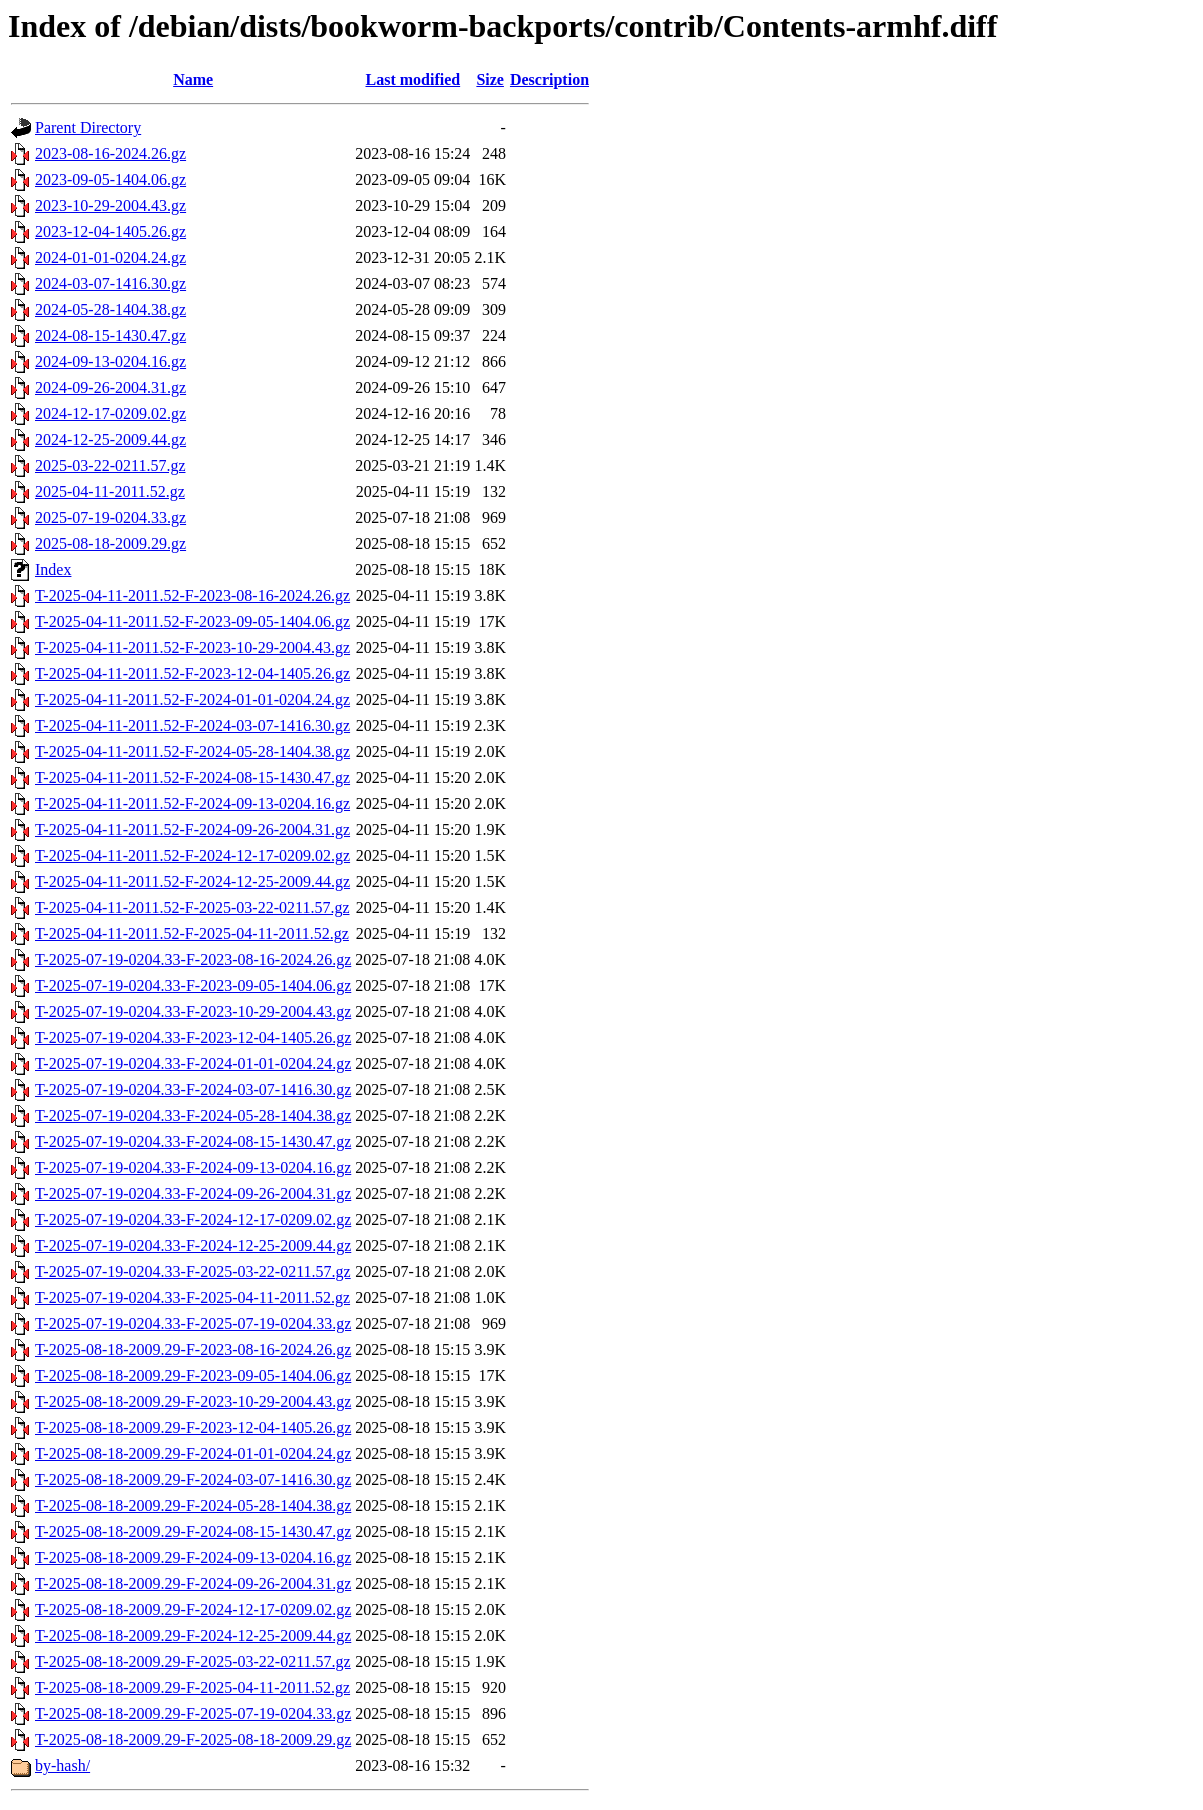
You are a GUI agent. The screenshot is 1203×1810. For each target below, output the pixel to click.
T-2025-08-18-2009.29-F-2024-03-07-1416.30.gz (193, 1479)
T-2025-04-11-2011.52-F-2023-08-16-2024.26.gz (192, 595)
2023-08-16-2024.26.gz (110, 153)
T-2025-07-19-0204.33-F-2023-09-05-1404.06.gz (193, 985)
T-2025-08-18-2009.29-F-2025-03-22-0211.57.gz (193, 1661)
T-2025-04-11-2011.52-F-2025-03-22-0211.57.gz (192, 907)
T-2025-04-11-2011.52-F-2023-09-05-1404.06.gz (192, 621)
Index (53, 569)
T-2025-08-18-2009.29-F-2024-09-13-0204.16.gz (193, 1557)
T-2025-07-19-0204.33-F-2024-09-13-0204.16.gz (193, 1167)
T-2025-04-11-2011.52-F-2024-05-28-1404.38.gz (192, 751)
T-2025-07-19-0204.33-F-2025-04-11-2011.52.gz (192, 1297)
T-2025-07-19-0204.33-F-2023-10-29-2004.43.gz (193, 1011)
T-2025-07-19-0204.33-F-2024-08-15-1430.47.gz (193, 1141)
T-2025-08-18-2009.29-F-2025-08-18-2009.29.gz (193, 1739)
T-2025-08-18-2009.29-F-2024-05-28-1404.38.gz (193, 1505)
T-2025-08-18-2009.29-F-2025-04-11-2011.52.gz (192, 1687)
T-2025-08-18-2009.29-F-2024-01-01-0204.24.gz (193, 1453)
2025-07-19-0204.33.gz (110, 517)
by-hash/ (62, 1765)
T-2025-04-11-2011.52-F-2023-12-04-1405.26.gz (192, 673)
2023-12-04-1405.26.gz (110, 231)
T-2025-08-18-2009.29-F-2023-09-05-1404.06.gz (193, 1375)
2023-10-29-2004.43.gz (110, 205)
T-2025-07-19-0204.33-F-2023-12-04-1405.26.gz (193, 1037)
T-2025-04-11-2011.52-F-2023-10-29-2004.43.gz (192, 647)
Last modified (412, 79)
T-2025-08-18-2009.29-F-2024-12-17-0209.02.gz (193, 1609)
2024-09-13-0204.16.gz (110, 361)
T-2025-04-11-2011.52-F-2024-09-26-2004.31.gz (192, 829)
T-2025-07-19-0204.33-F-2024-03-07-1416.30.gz (193, 1089)
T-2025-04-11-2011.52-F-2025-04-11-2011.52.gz (192, 933)
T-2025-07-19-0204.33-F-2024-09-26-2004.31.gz (193, 1193)
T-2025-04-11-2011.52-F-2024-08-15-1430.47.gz (192, 777)
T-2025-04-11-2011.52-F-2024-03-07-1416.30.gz (192, 725)
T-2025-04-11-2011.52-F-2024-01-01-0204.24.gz (192, 699)
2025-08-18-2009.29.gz (110, 543)
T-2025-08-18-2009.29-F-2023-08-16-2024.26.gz (193, 1349)
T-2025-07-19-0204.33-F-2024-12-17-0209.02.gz (193, 1219)
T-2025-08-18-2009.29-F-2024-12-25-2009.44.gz (193, 1635)
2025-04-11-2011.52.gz (110, 491)
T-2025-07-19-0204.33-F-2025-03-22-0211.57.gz (193, 1271)
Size (490, 79)
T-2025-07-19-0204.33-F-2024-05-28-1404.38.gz (193, 1115)
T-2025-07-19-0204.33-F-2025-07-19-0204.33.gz (193, 1323)
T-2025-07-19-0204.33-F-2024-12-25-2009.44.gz (193, 1245)
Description (549, 79)
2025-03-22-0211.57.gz (110, 465)
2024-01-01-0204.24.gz (110, 257)
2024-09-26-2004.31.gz (110, 387)
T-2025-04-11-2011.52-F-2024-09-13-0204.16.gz (192, 803)
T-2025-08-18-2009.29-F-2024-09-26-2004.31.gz (193, 1583)
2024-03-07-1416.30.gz (110, 283)
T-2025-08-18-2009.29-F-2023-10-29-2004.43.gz (193, 1401)
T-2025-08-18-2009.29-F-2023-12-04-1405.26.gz (193, 1427)
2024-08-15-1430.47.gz (110, 335)
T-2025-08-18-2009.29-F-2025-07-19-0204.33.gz (193, 1713)
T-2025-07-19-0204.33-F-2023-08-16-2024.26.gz (193, 959)
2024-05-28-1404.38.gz (110, 309)
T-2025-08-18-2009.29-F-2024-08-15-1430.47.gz (193, 1531)
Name (193, 79)
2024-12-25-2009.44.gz (110, 439)
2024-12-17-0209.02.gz (110, 413)
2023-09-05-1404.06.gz (110, 179)
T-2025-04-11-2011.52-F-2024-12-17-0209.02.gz (192, 855)
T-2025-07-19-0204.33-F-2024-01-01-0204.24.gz (193, 1063)
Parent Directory (88, 127)
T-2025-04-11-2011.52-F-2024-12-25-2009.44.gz (192, 881)
